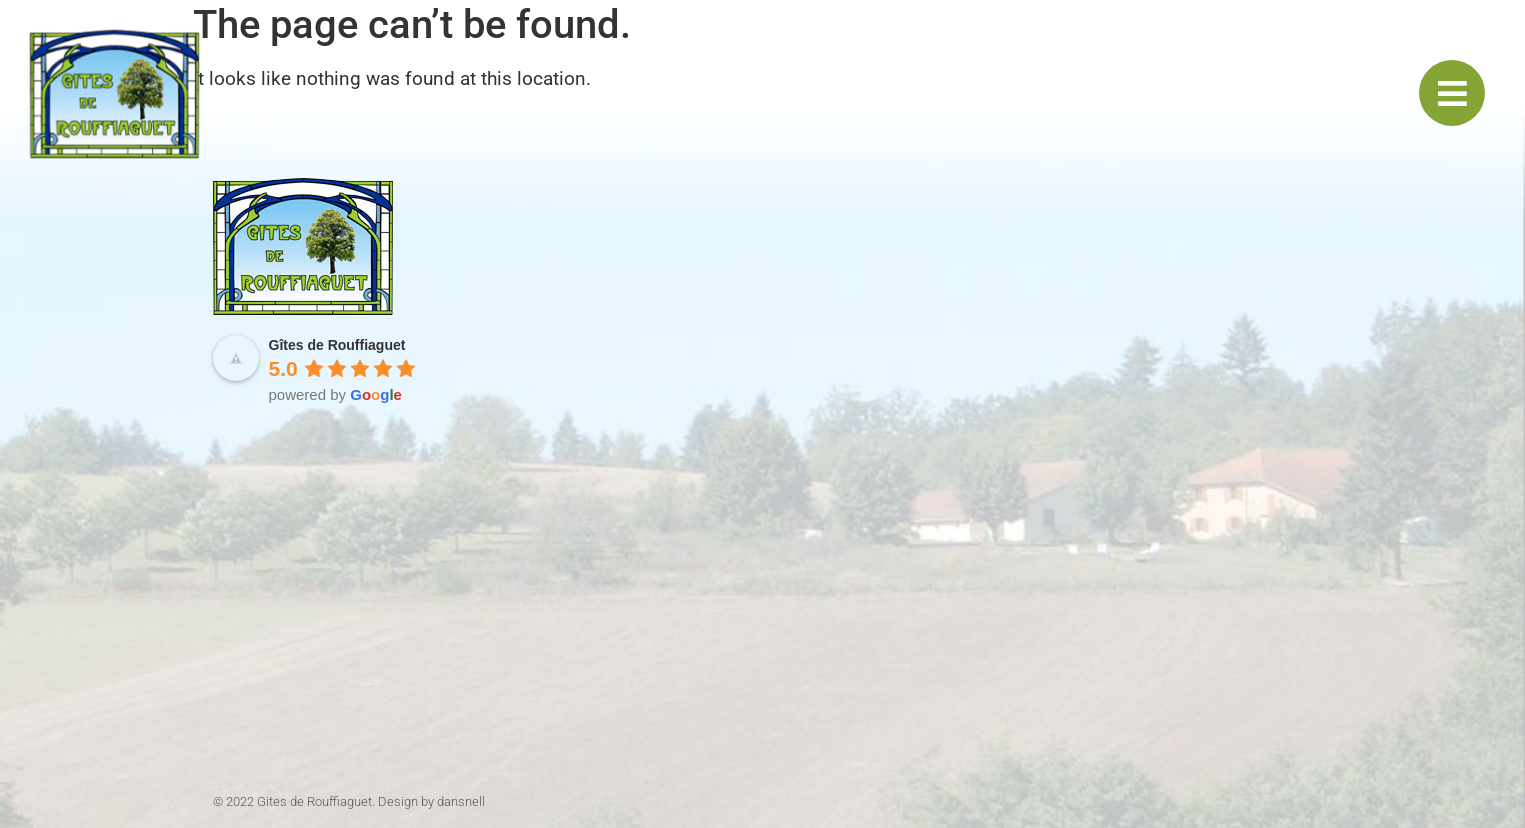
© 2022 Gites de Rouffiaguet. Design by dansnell (349, 801)
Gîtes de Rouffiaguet (337, 345)
